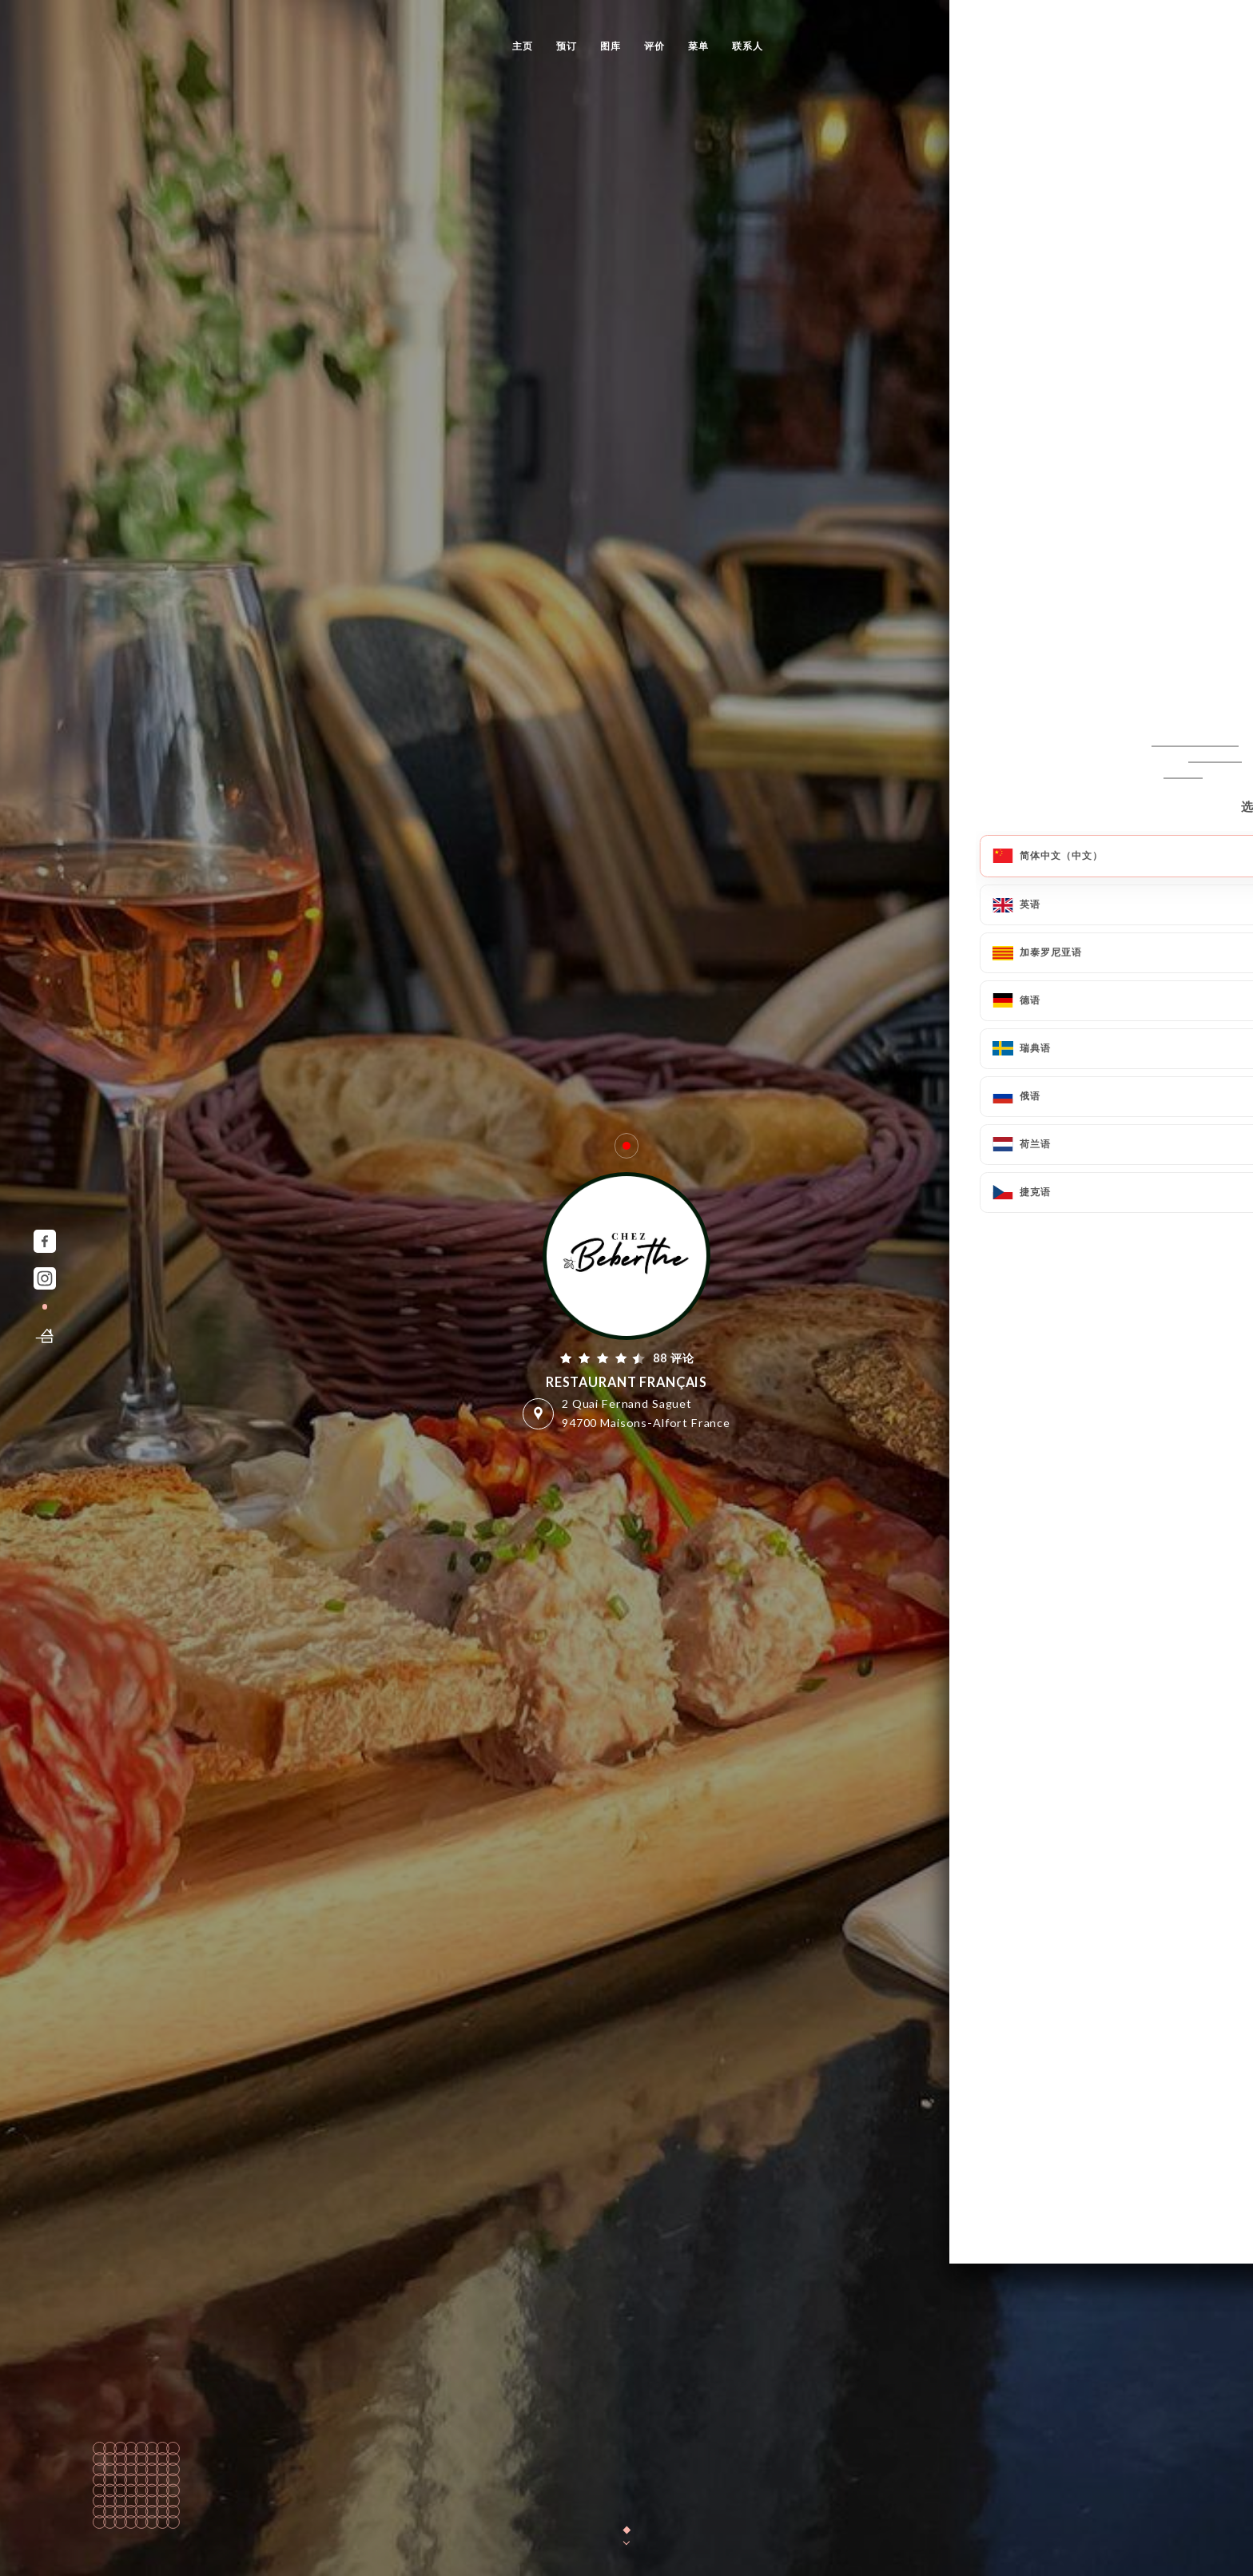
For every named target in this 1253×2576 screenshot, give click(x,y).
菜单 (698, 46)
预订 (566, 46)
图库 (610, 46)
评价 (654, 46)
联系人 (747, 46)
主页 (522, 46)
